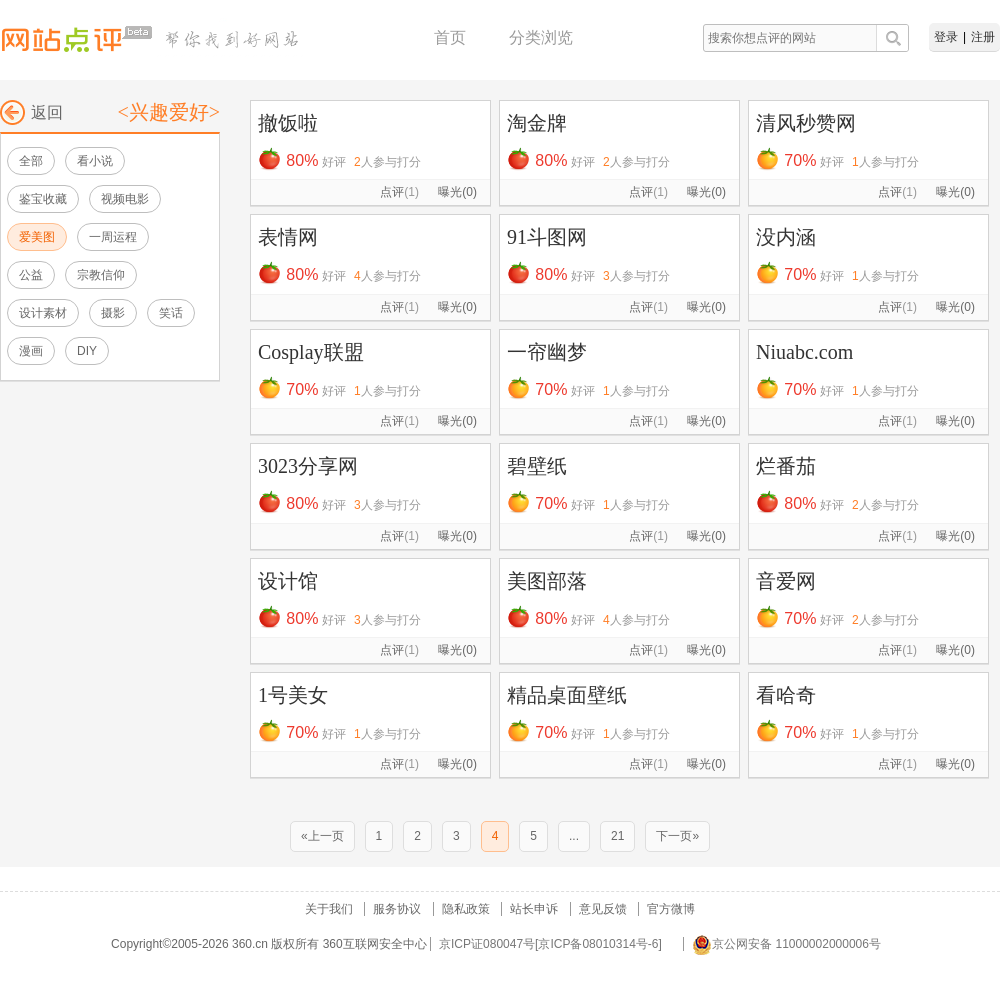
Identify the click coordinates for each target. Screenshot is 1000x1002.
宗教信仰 (101, 275)
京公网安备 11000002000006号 (786, 944)
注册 (983, 37)
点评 (399, 192)
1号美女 (293, 695)
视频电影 (125, 199)
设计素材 (43, 313)
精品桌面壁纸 (567, 695)
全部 (31, 161)
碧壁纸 (537, 466)
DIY (87, 351)
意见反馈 (603, 909)
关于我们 (329, 909)
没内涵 (786, 237)
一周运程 (113, 237)
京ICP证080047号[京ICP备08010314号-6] (550, 944)
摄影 (113, 313)
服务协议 (397, 909)
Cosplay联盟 (311, 352)
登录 (946, 37)
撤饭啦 (288, 123)
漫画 (31, 351)
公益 (31, 275)
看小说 (95, 161)
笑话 (171, 313)
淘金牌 (537, 123)
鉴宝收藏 (43, 199)
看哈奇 (786, 695)
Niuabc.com (804, 352)
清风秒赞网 (806, 123)
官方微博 (671, 909)
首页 (450, 37)
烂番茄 (786, 466)
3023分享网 (308, 466)
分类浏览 (541, 37)
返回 (31, 112)
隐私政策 (466, 909)
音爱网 (786, 581)
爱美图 (37, 237)
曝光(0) (457, 192)
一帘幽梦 (547, 352)
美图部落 (547, 581)
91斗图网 (547, 237)
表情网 (288, 237)
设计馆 (288, 581)
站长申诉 (534, 909)
